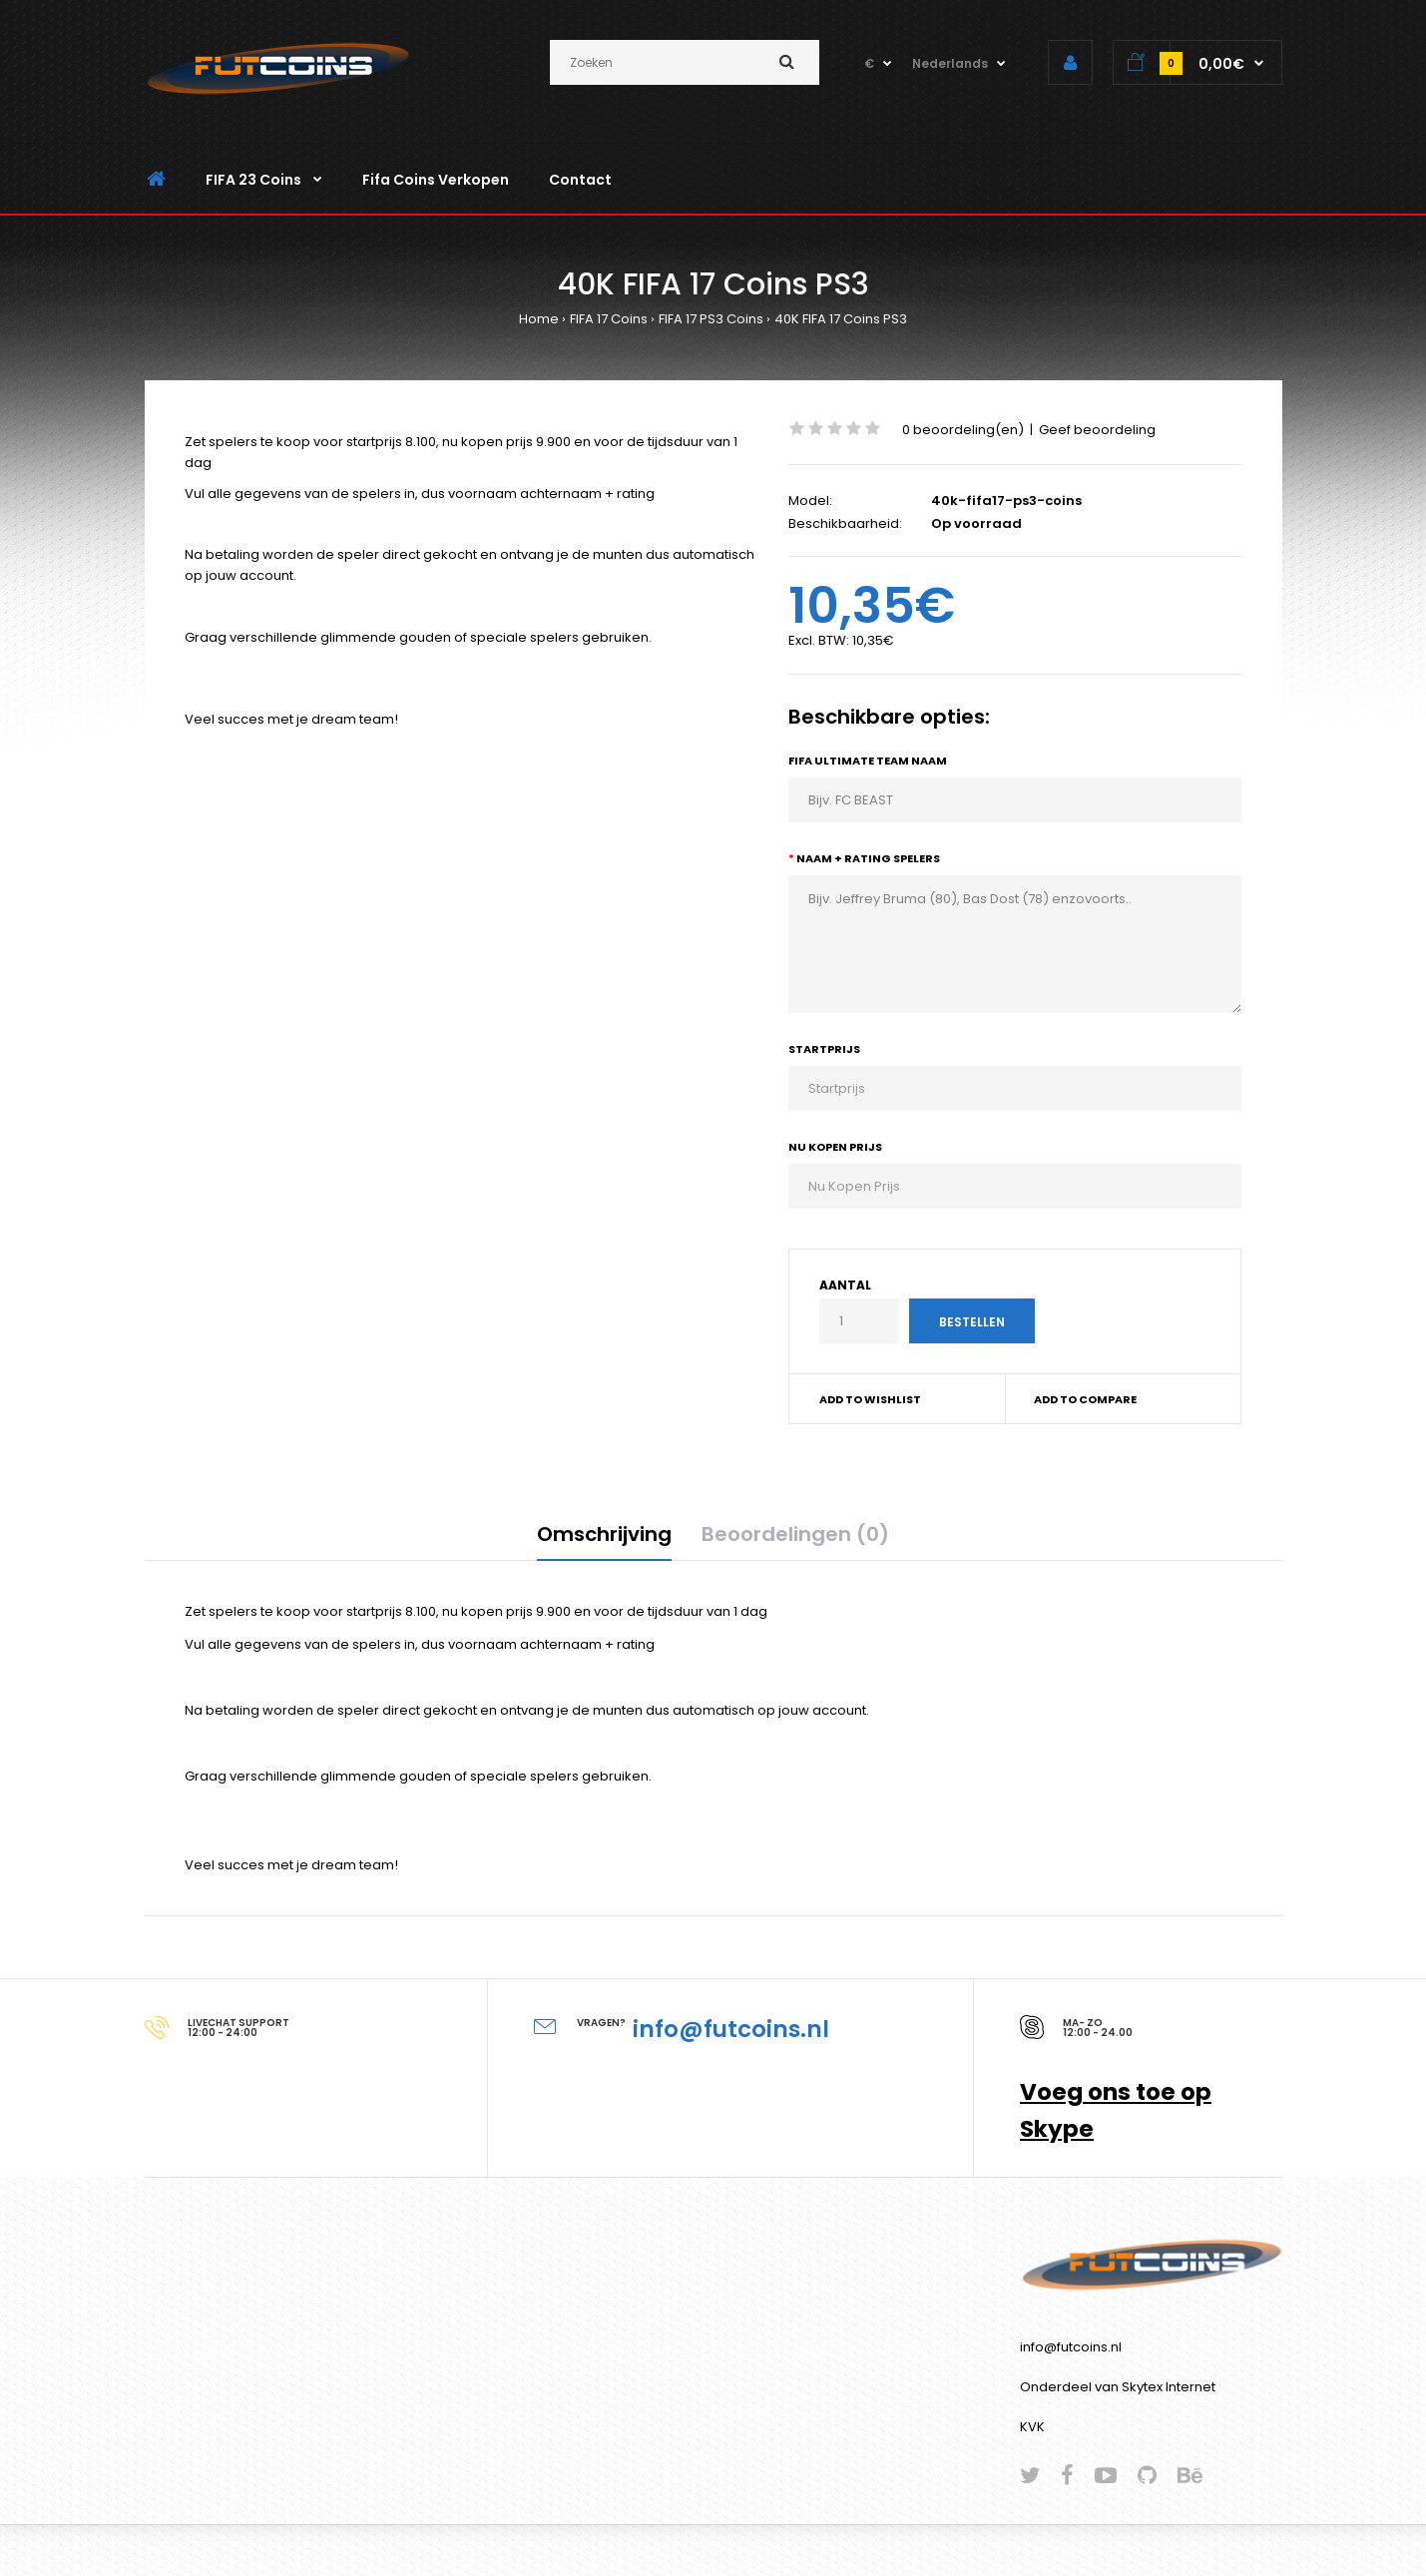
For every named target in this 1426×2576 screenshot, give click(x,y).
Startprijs (824, 1049)
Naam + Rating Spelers (868, 858)
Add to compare (1085, 1399)
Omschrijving (604, 1534)
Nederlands (950, 63)
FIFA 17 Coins (609, 318)
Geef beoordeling (1097, 429)
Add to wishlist (870, 1399)
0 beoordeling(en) (963, 429)
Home (539, 318)
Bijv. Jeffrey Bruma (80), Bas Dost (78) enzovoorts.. (1014, 944)
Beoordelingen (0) (795, 1534)
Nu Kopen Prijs (835, 1147)
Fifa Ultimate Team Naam (867, 761)
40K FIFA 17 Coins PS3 (840, 318)
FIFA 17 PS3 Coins (711, 318)
